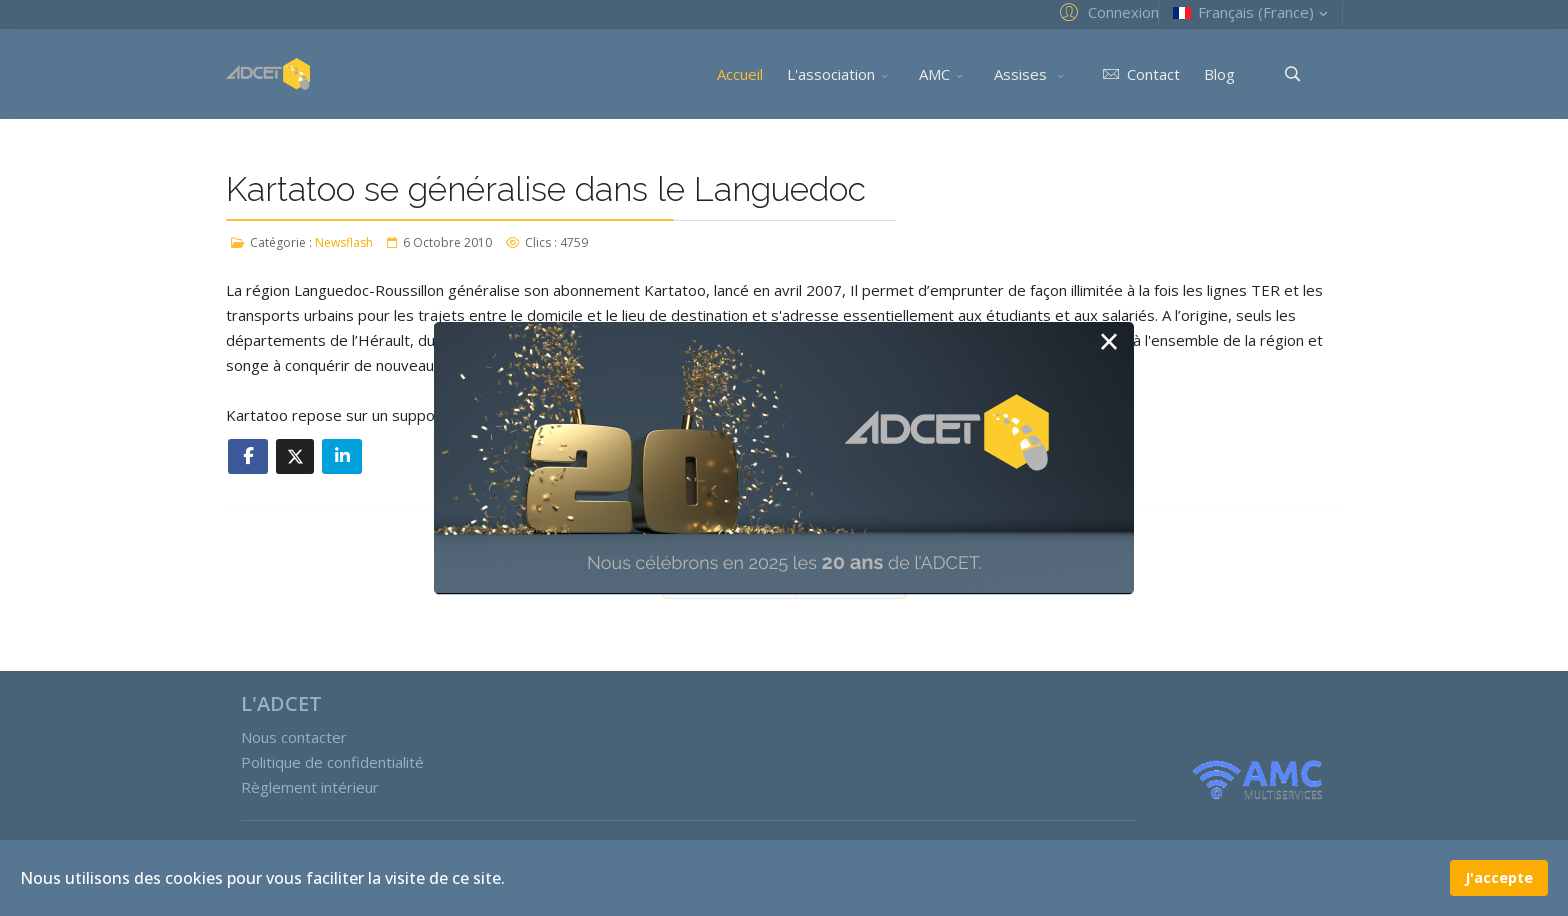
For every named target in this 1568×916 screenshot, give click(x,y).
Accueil (740, 74)
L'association (831, 74)
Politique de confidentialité (332, 762)
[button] (1106, 11)
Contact (1137, 74)
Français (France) (1252, 12)
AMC (934, 74)
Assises (1022, 74)
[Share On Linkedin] (342, 456)
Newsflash (344, 242)
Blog (1219, 74)
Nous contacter (294, 737)
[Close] (1109, 342)
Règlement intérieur (310, 787)
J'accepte (1499, 877)
